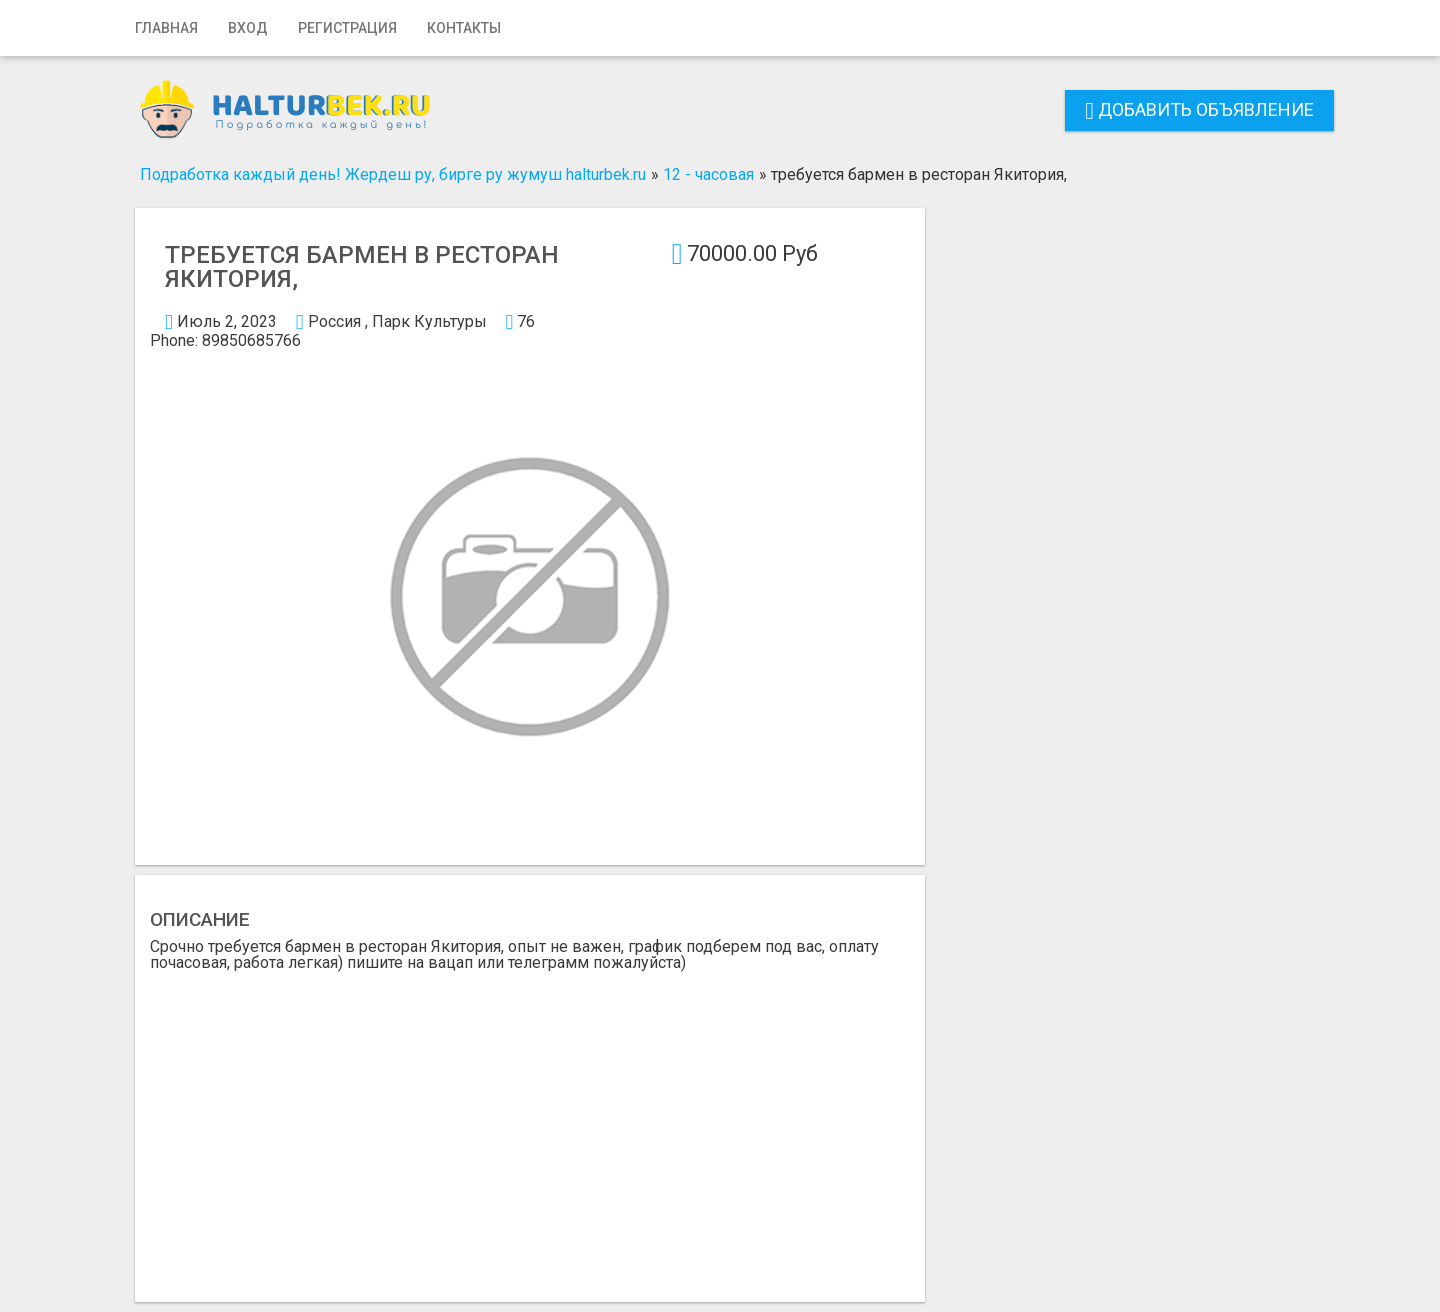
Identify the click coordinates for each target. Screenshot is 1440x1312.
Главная (166, 28)
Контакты (464, 28)
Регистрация (347, 28)
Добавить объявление (1199, 109)
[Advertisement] (530, 1121)
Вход (248, 28)
